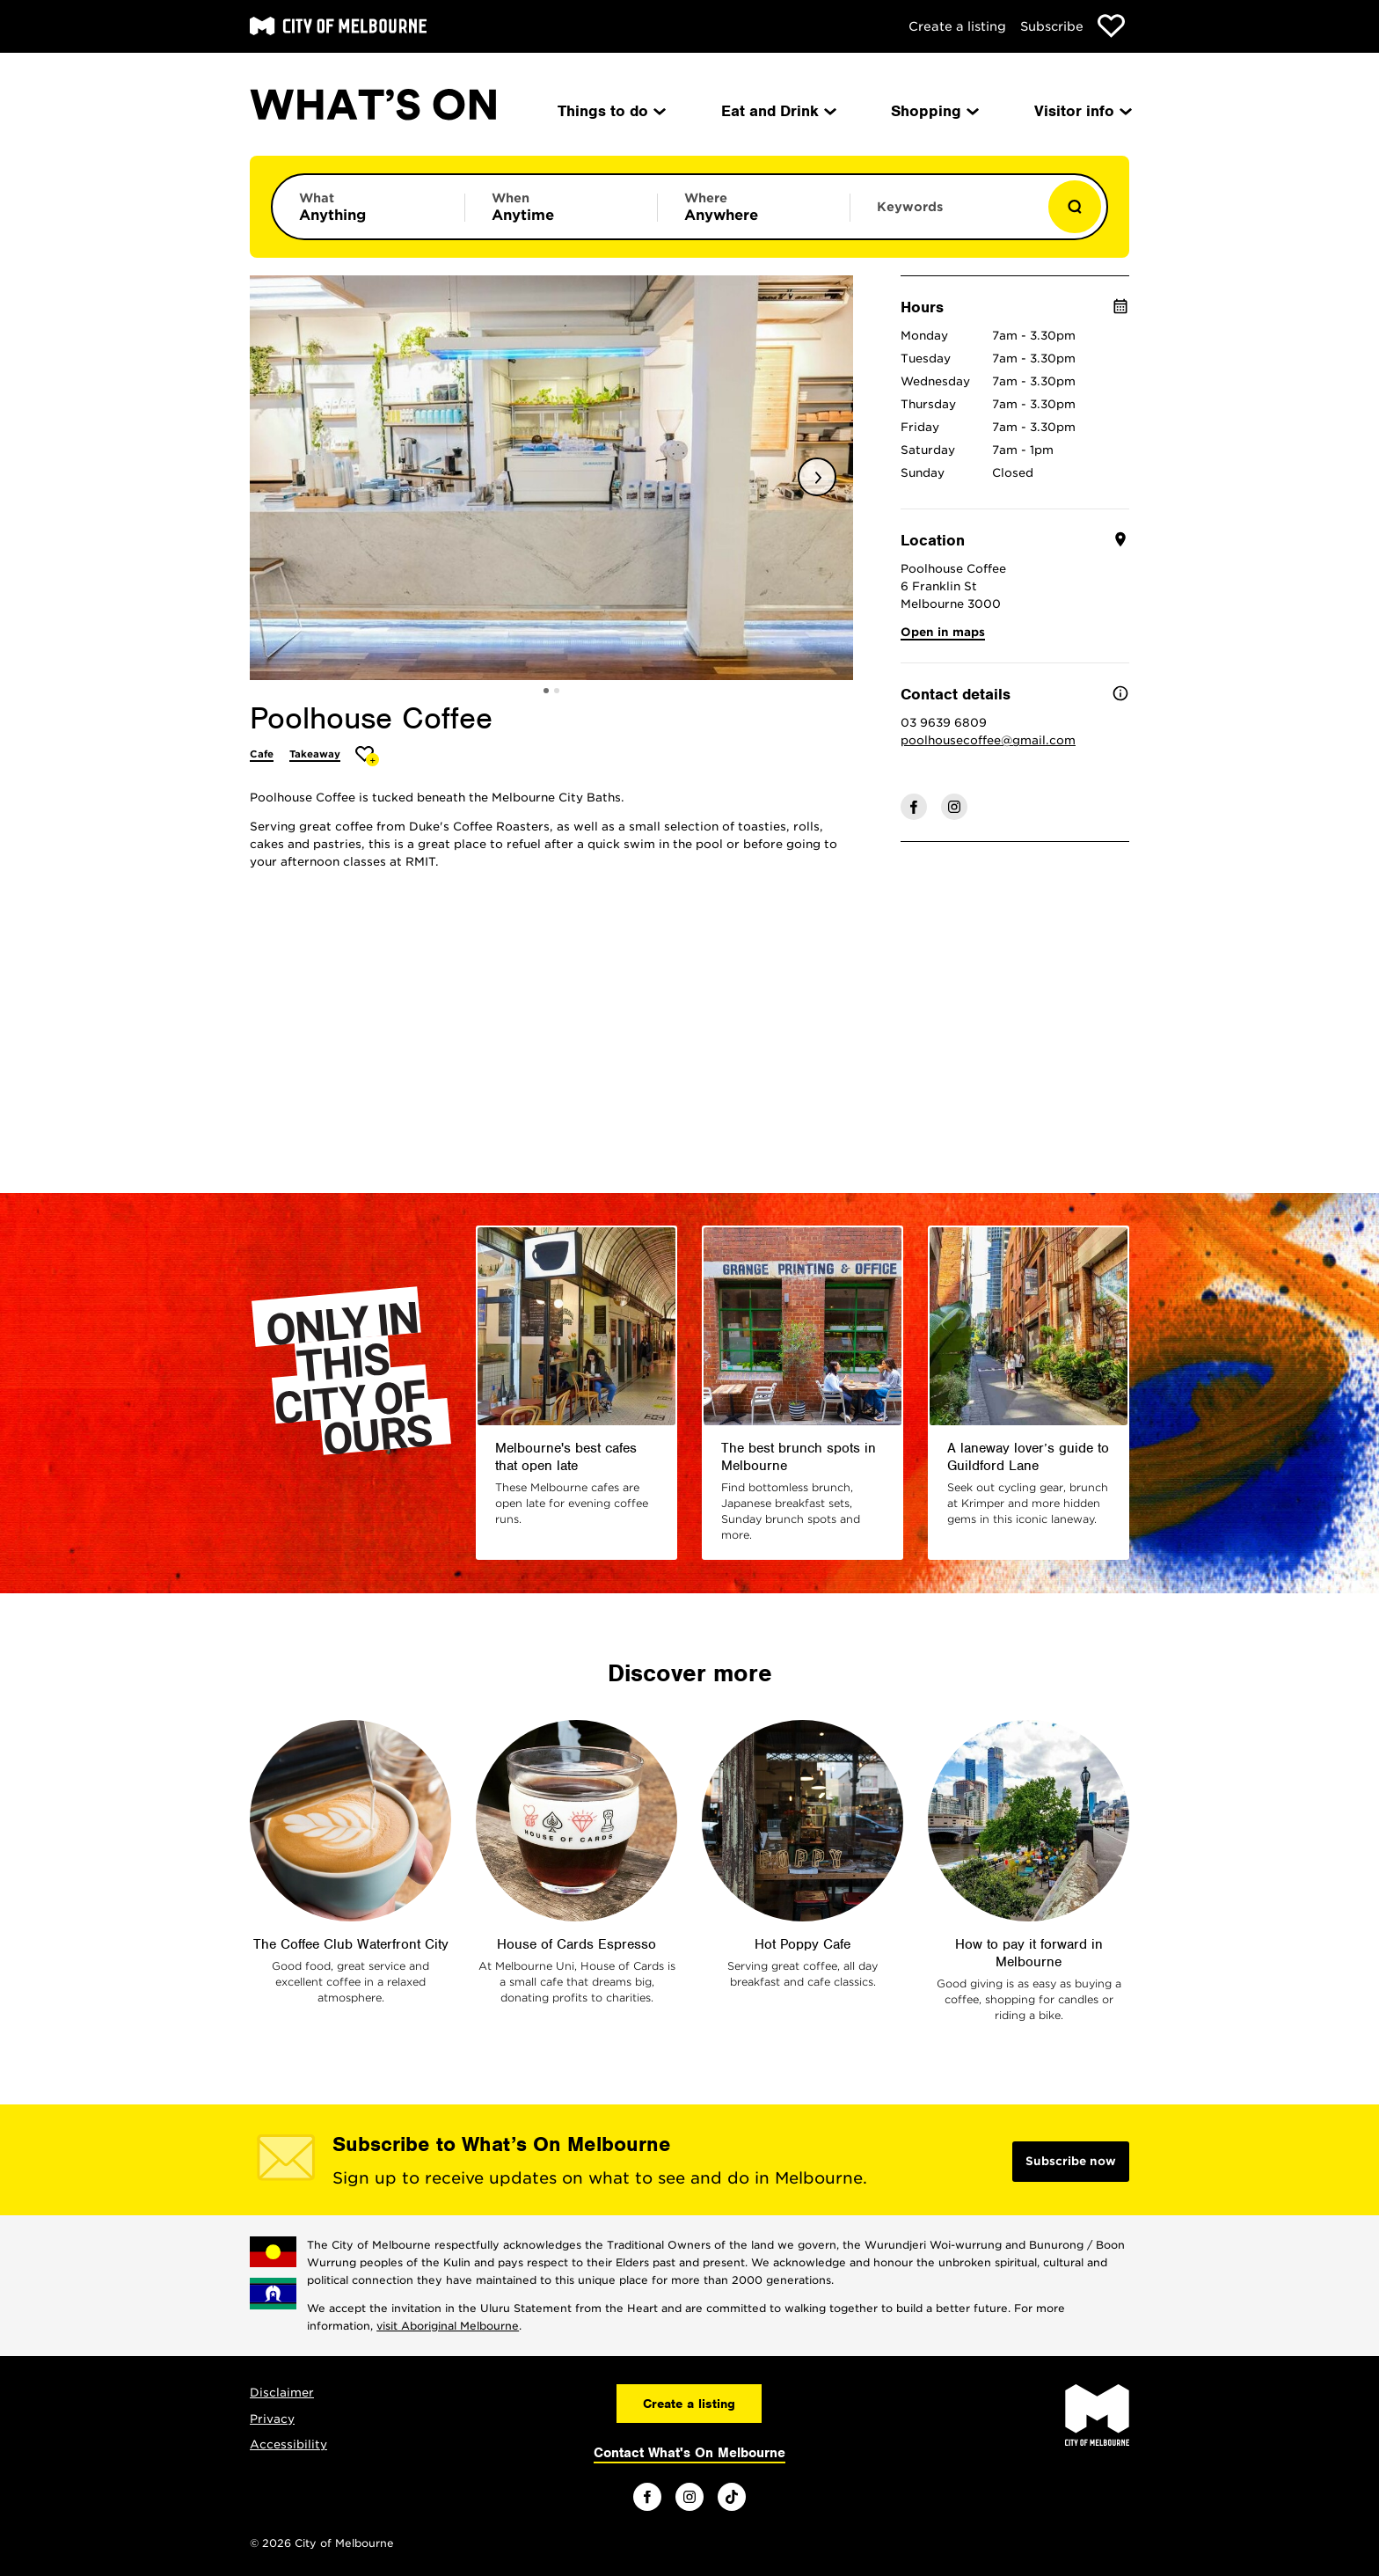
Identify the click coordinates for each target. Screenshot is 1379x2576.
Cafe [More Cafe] (262, 754)
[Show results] (1074, 206)
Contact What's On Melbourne (689, 2453)
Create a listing (957, 26)
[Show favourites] (1111, 26)
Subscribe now (1070, 2161)
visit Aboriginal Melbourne (447, 2325)
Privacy (272, 2419)
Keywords (910, 207)
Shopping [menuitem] (933, 111)
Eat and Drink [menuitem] (777, 111)
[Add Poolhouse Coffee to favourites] (367, 756)
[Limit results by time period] (561, 207)
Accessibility (288, 2444)
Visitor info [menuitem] (1081, 111)
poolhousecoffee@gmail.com (988, 740)
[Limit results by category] (368, 207)
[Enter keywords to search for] (946, 215)
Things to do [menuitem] (610, 111)
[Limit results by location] (753, 207)
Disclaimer (282, 2392)
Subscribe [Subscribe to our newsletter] (1052, 26)
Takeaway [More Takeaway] (314, 754)
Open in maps (943, 632)
